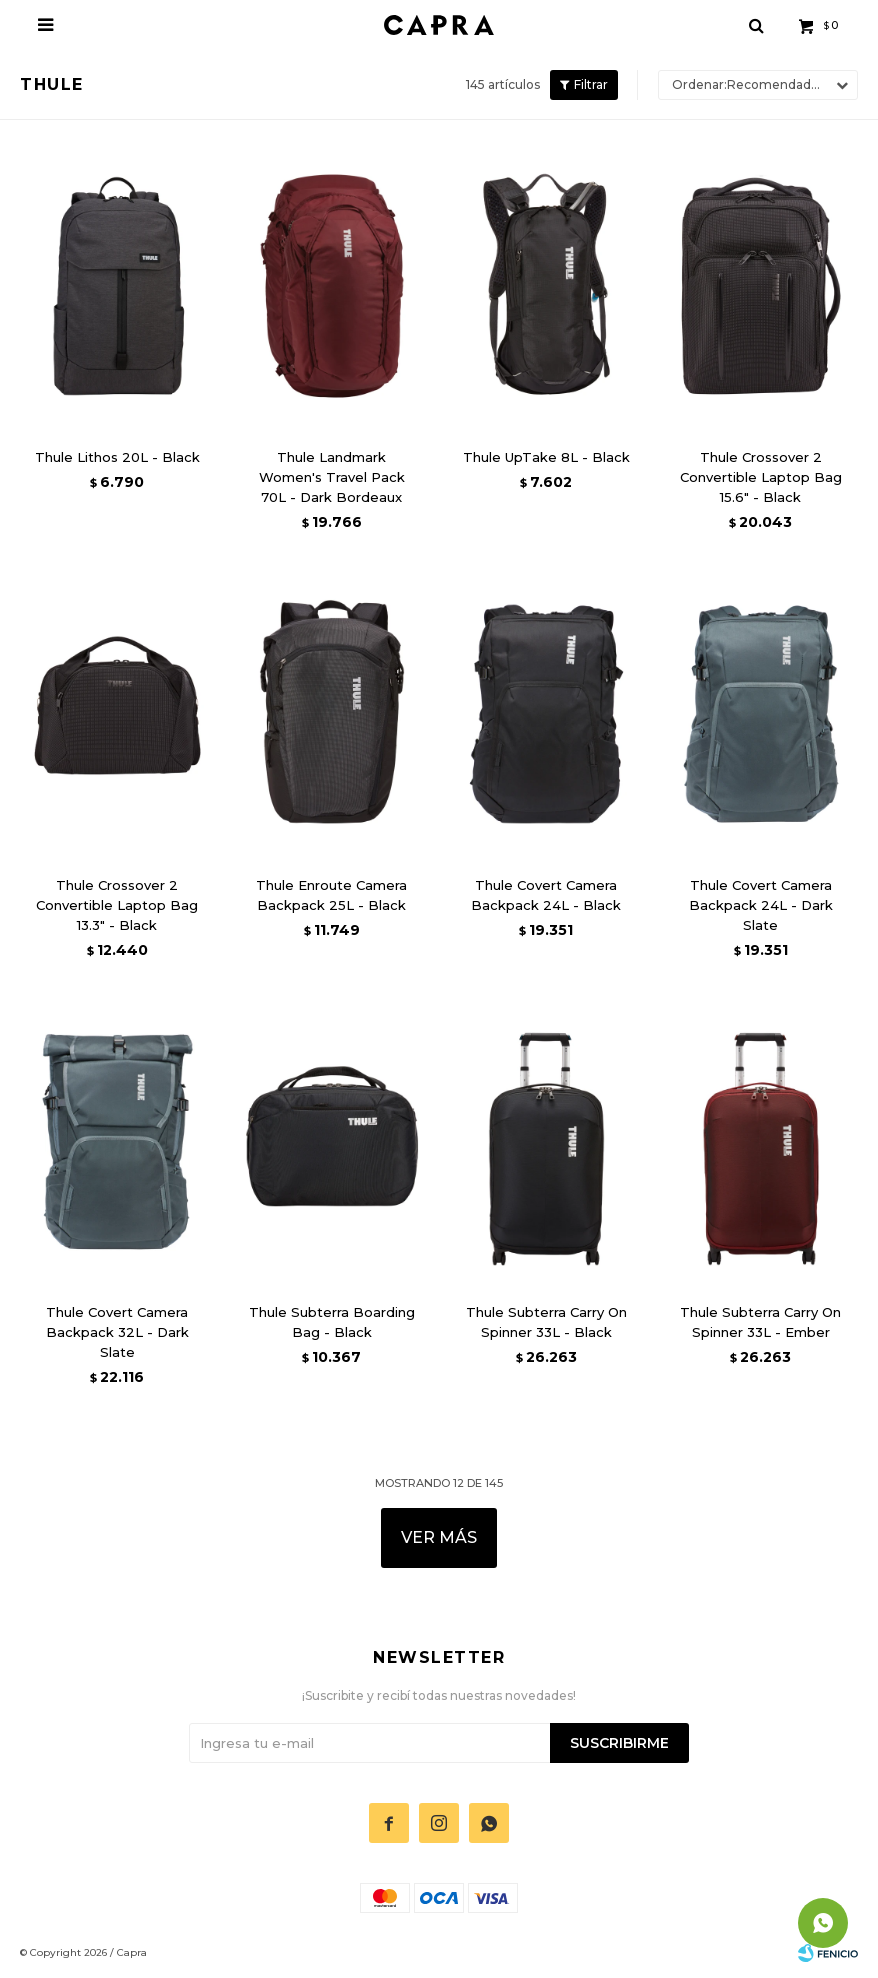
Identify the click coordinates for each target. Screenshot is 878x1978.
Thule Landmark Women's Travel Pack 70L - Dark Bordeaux (332, 477)
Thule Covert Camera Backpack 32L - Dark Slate (117, 1332)
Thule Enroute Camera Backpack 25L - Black (331, 895)
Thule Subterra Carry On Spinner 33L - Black (546, 1322)
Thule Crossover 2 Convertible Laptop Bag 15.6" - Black (761, 477)
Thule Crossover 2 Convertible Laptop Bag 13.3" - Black (117, 905)
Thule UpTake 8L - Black (546, 457)
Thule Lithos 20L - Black (117, 457)
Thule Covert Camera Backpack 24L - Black (546, 895)
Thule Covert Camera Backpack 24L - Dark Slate (761, 905)
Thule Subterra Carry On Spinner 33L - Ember (760, 1322)
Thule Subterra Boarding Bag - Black (332, 1322)
